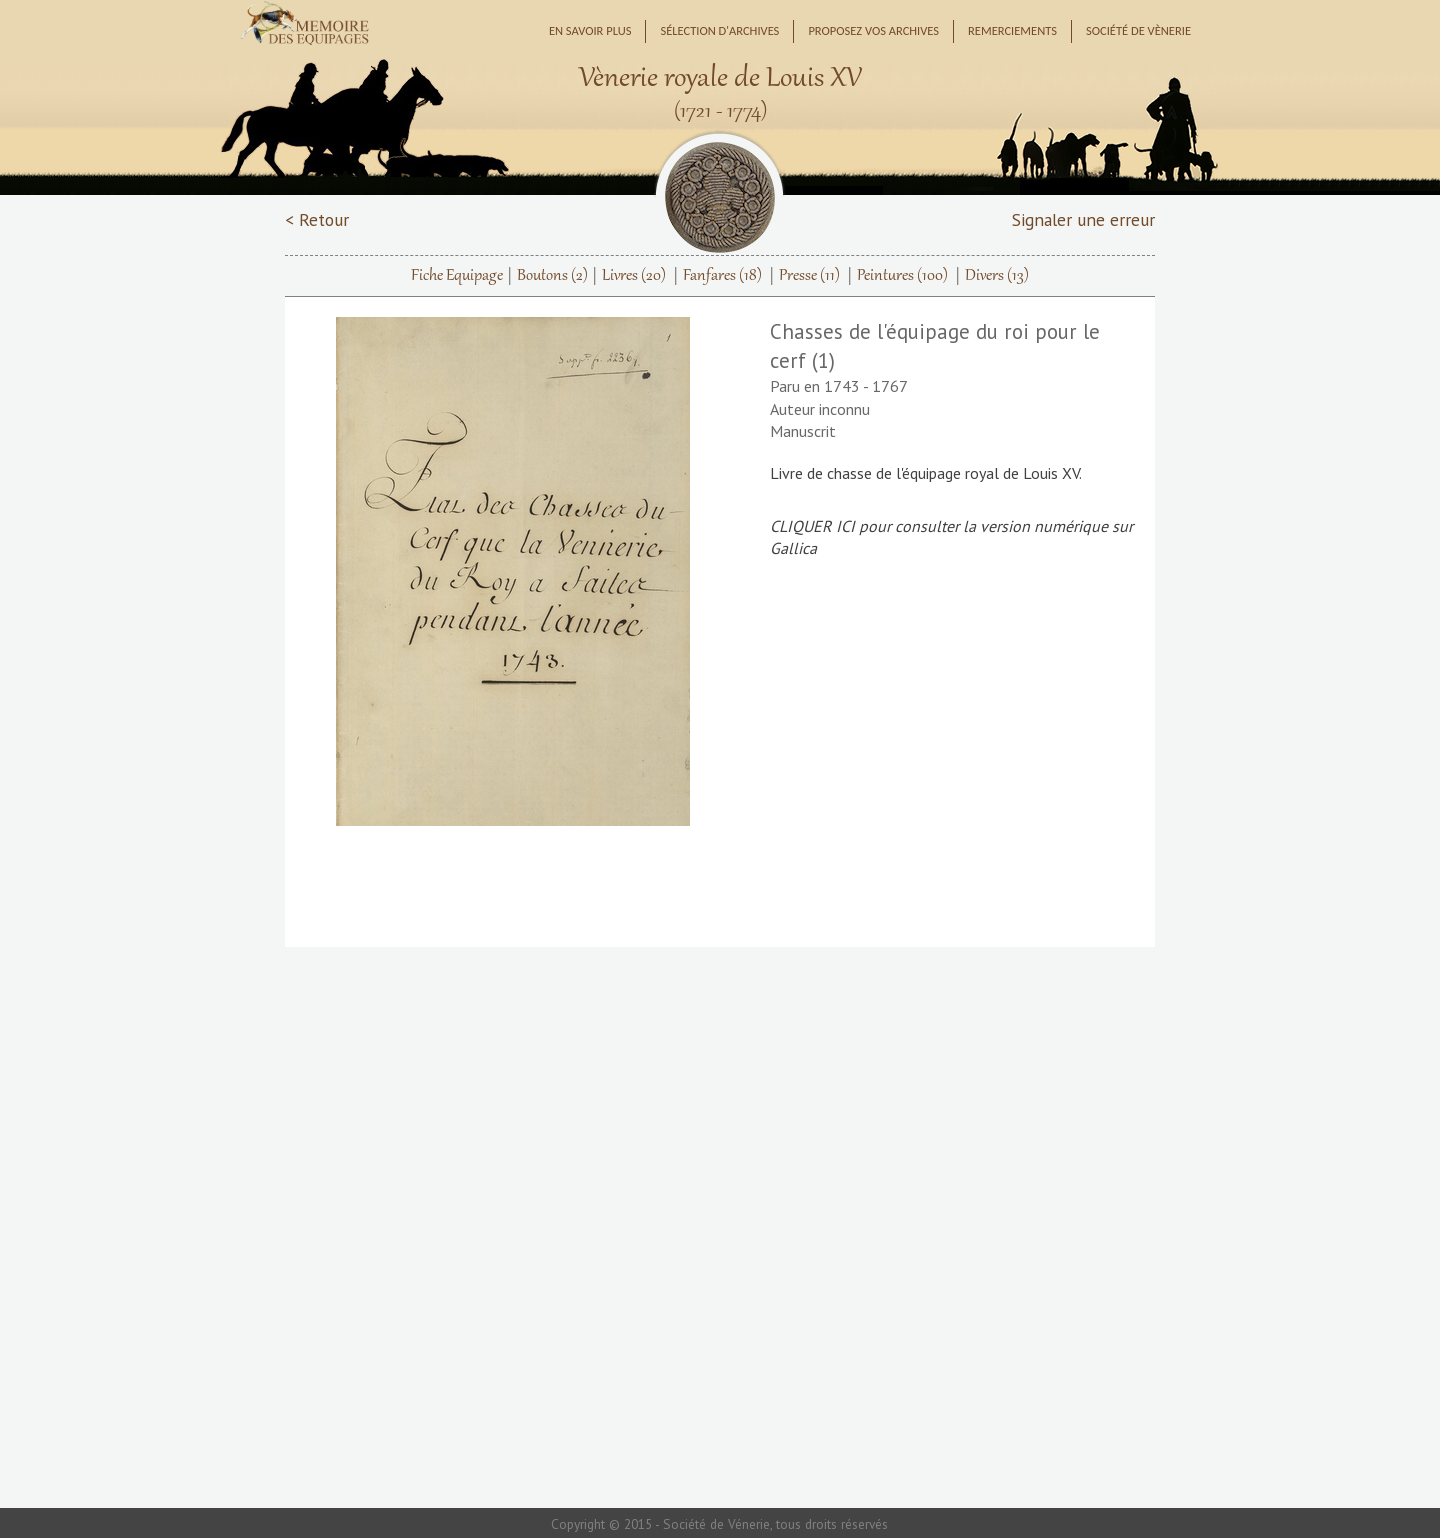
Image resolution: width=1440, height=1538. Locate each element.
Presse (809, 276)
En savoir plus (590, 30)
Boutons (552, 276)
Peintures (902, 276)
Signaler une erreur (1083, 219)
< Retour (317, 219)
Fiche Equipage (457, 276)
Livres (634, 276)
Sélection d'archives (719, 30)
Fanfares (722, 276)
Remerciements (1012, 30)
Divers (997, 276)
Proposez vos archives (873, 30)
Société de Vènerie (1138, 30)
